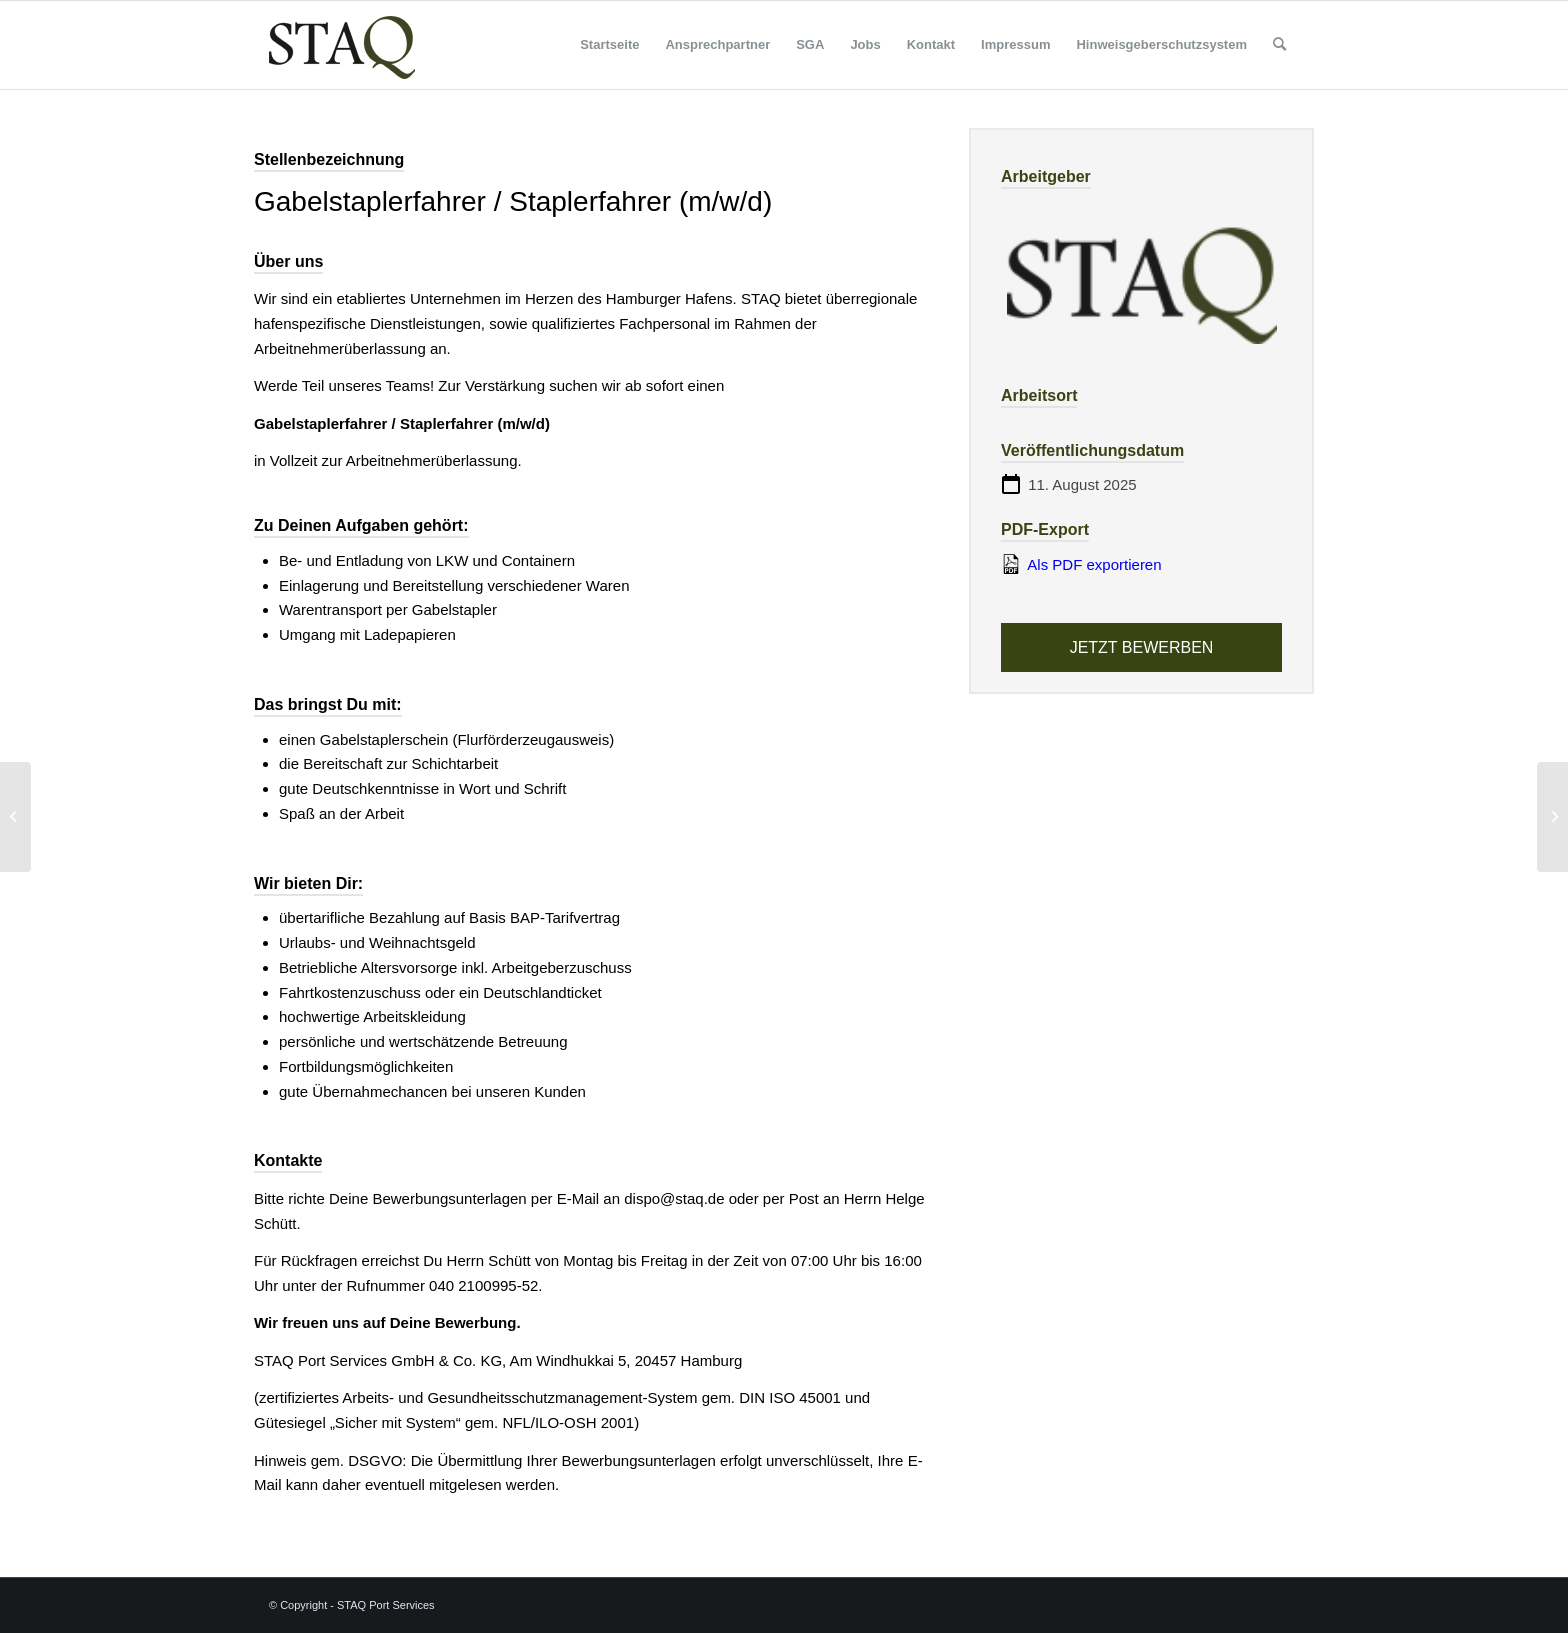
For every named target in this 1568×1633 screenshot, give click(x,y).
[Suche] (1279, 45)
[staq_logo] (342, 45)
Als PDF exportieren (1081, 564)
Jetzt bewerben (1142, 647)
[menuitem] (609, 45)
